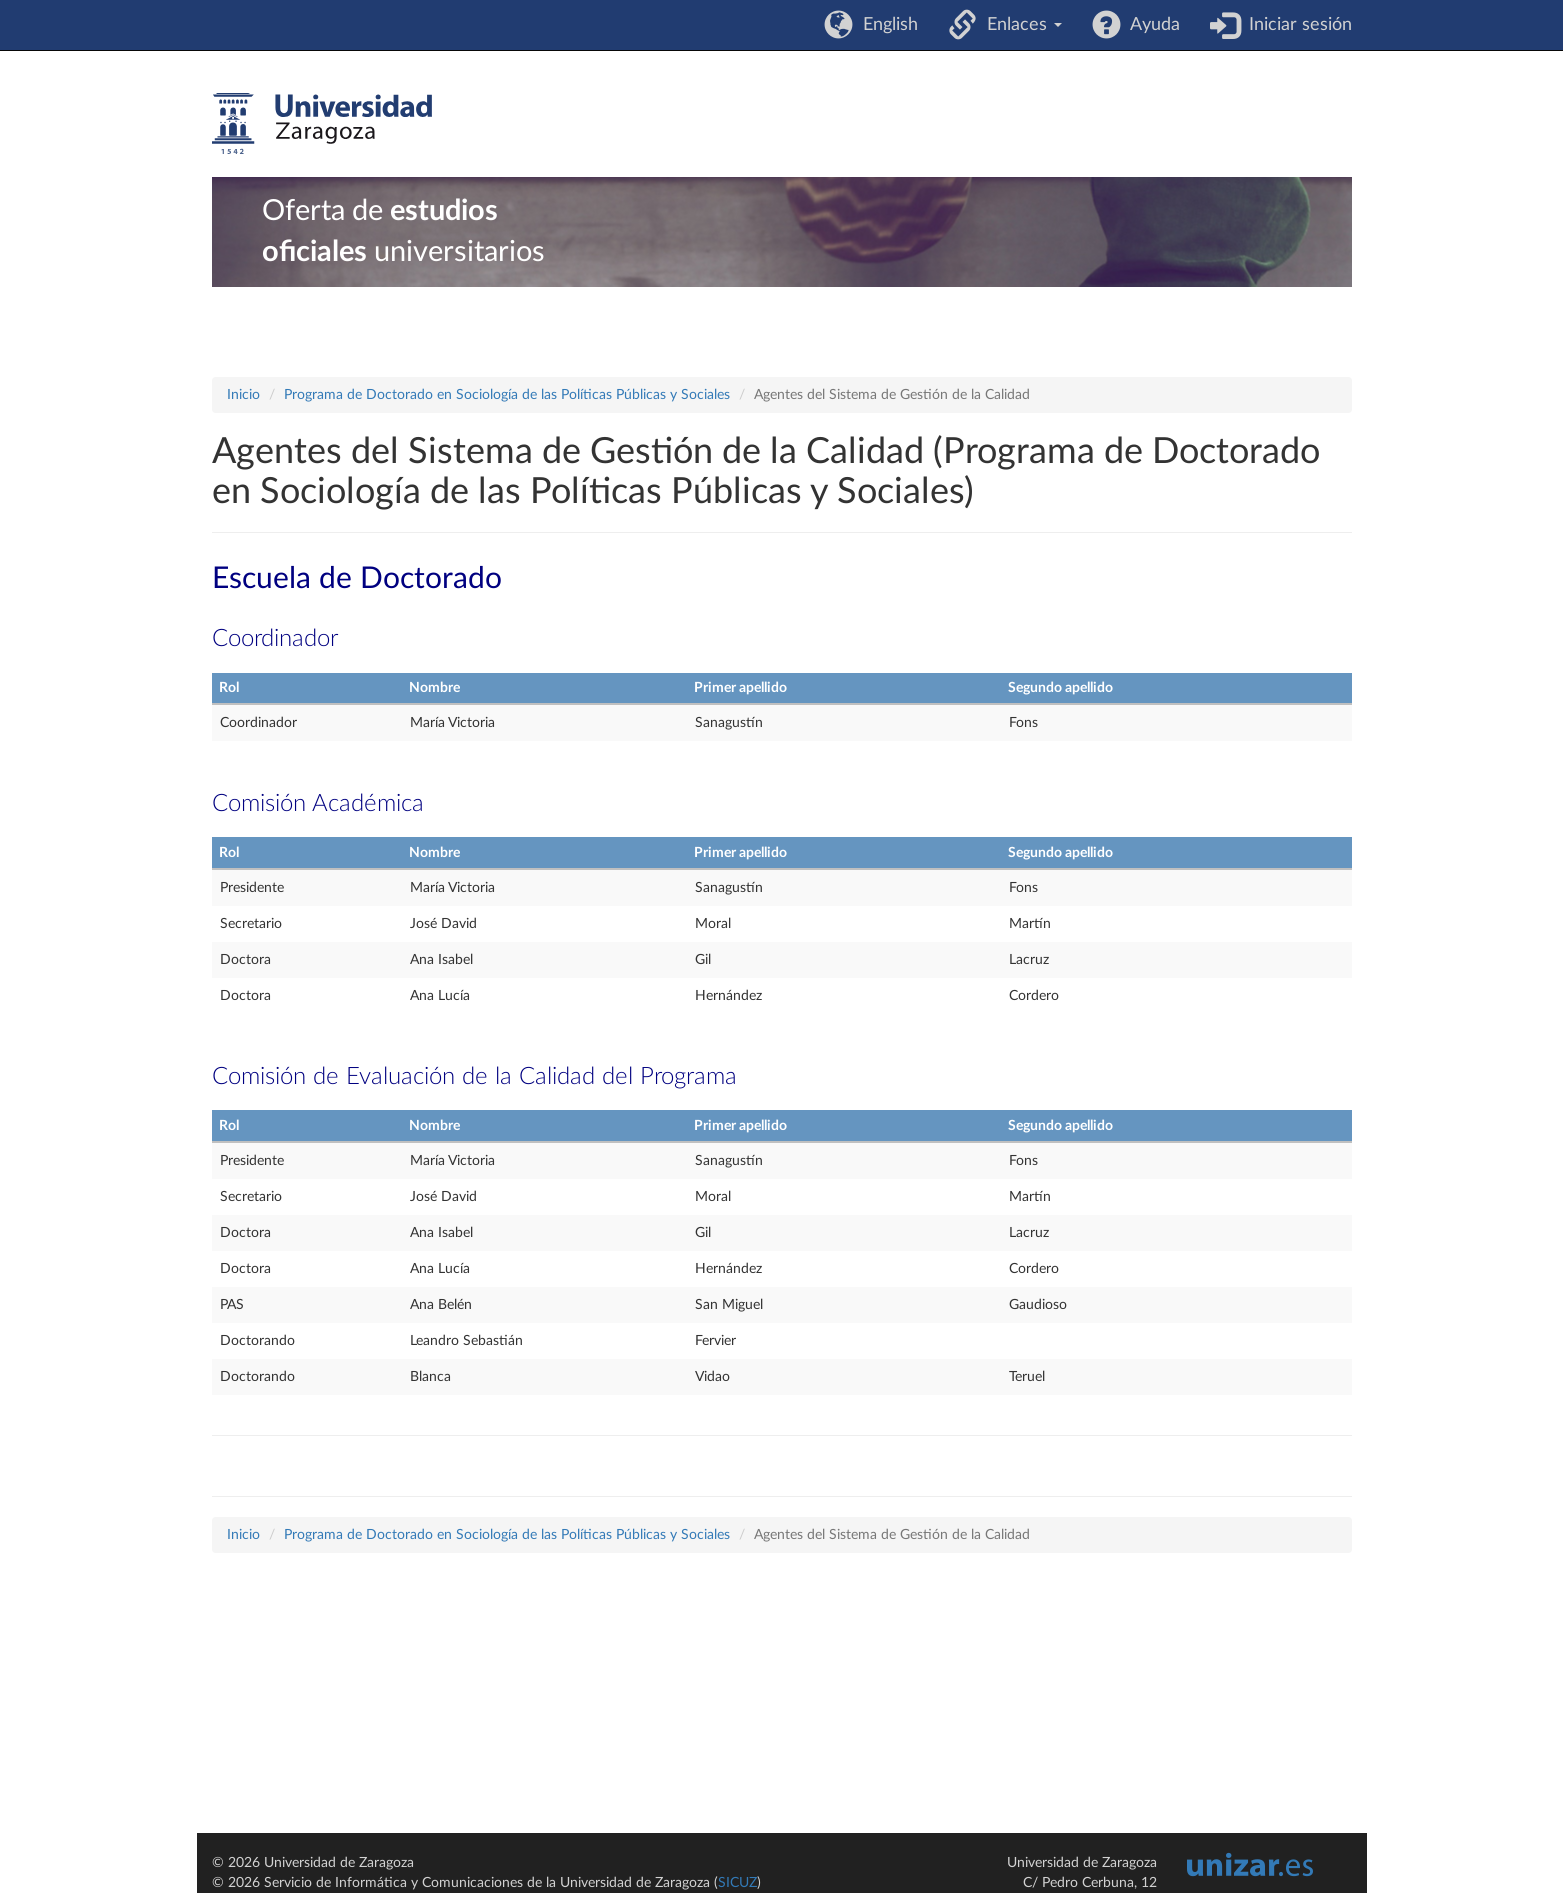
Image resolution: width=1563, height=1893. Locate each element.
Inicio (243, 395)
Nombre (434, 688)
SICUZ (737, 1883)
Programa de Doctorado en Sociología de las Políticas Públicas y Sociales (507, 395)
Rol (229, 688)
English (885, 25)
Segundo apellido (1060, 688)
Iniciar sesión (1295, 25)
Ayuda (1150, 25)
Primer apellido (740, 688)
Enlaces (1019, 25)
